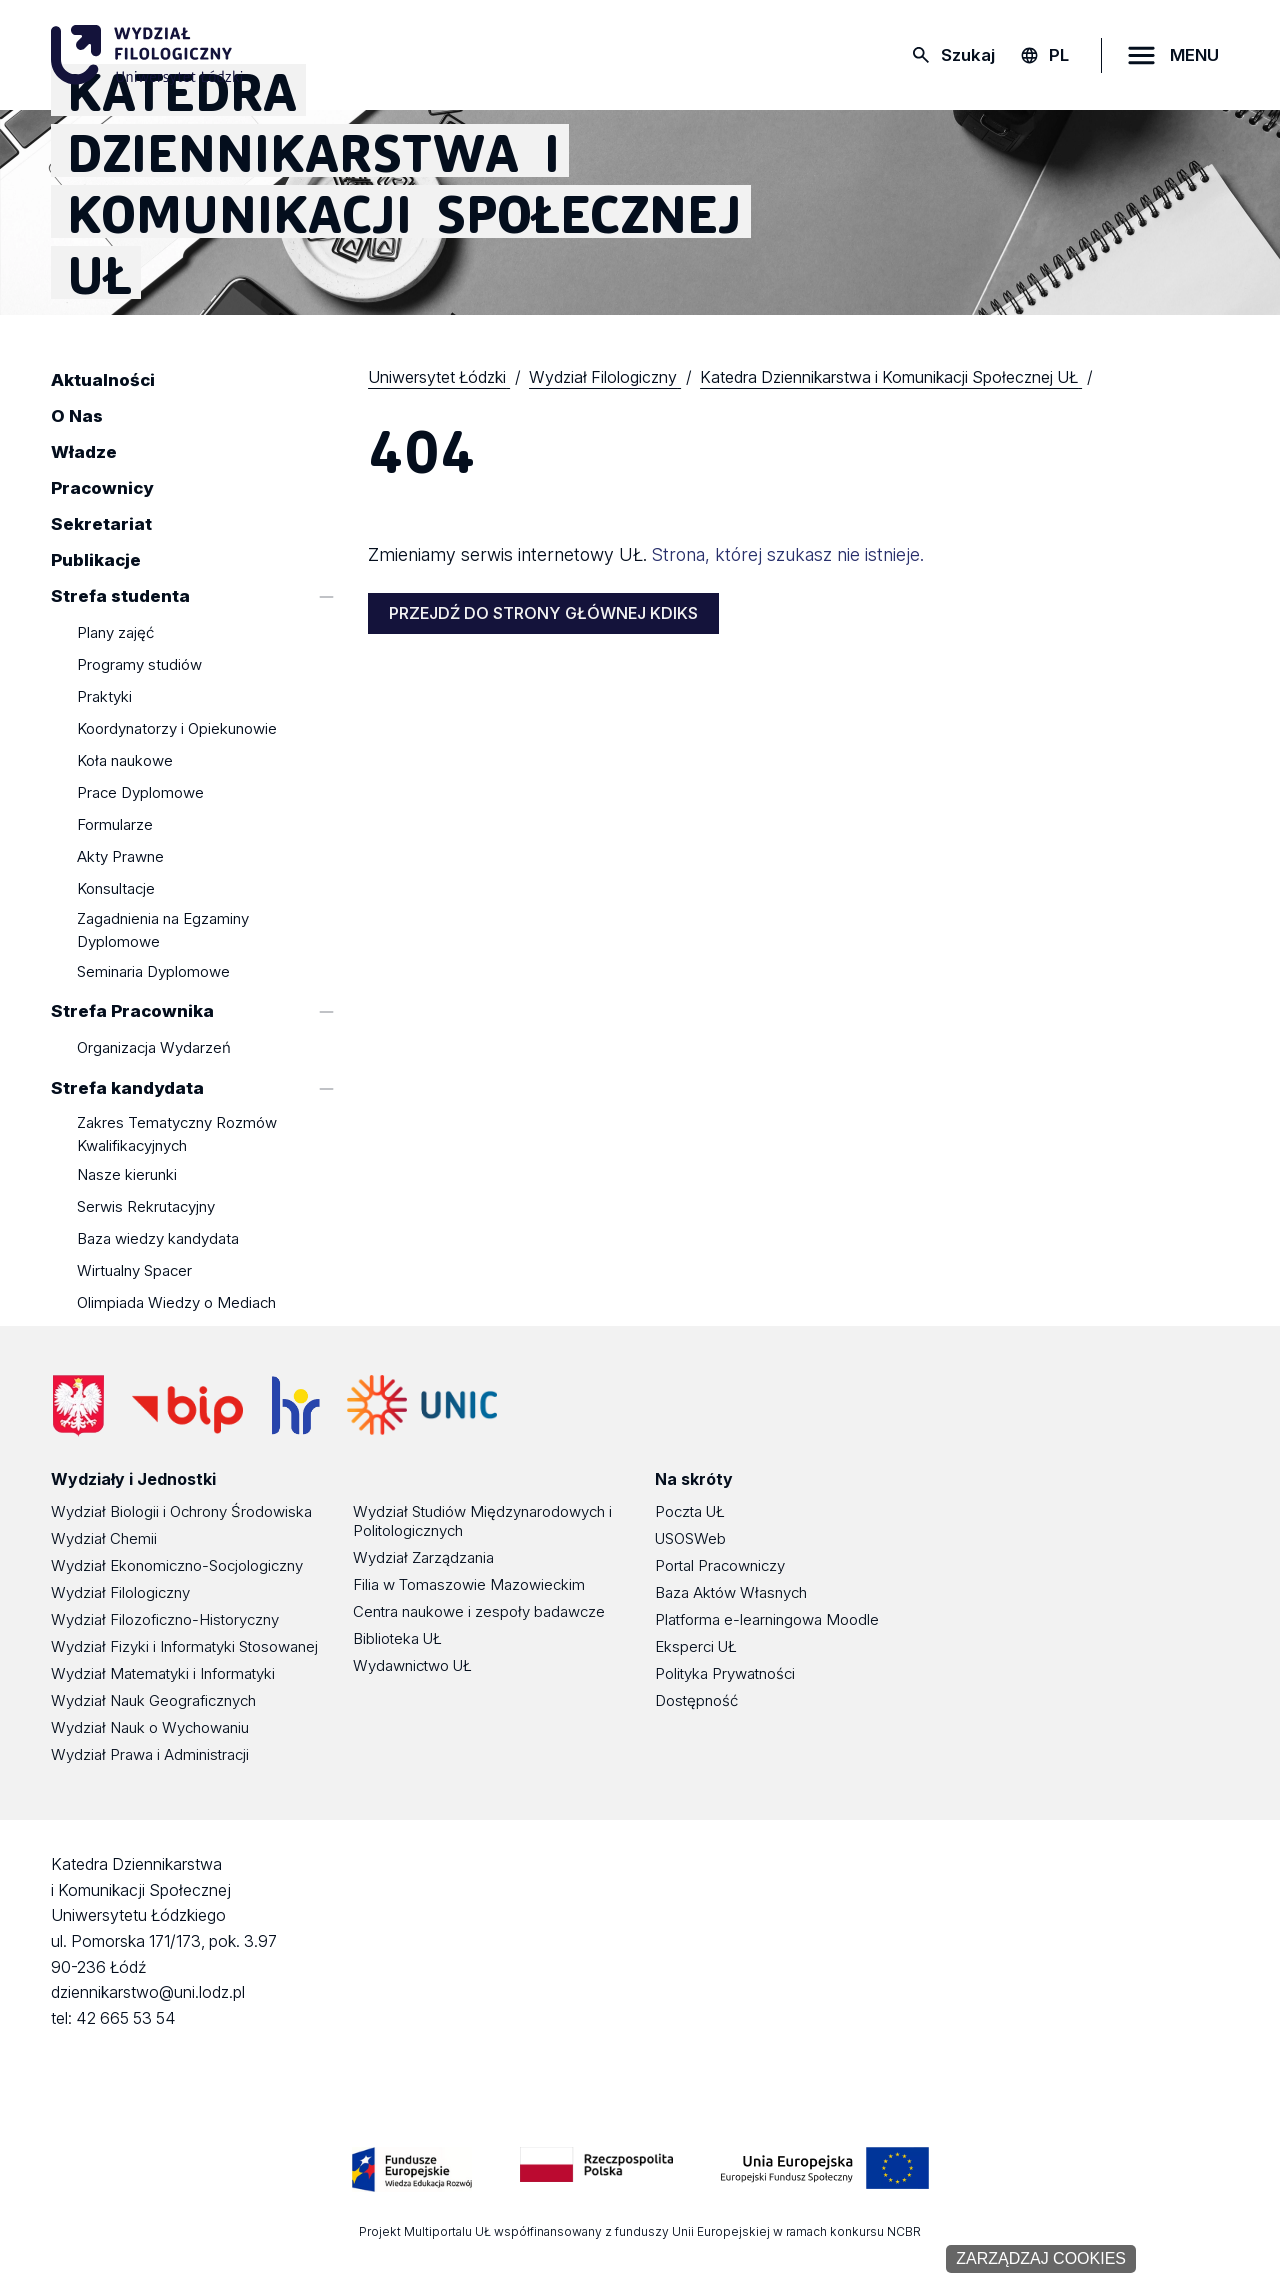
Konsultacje (116, 889)
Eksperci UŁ (696, 1646)
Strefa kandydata (127, 1088)
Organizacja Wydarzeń (154, 1048)
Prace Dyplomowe (140, 793)
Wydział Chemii (104, 1538)
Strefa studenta (120, 596)
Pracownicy (102, 488)
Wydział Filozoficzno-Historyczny (165, 1619)
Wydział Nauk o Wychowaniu (150, 1727)
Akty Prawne (120, 857)
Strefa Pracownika (132, 1011)
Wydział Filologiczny (120, 1592)
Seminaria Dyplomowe (153, 971)
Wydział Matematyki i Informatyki (163, 1673)
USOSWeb (690, 1538)
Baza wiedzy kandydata (158, 1239)
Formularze (115, 825)
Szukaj (968, 55)
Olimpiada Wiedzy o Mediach (176, 1303)
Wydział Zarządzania (423, 1557)
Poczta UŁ (690, 1511)
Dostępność (696, 1700)
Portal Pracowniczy (720, 1565)
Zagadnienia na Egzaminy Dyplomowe (163, 930)
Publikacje (96, 560)
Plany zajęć (115, 633)
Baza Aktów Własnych (731, 1592)
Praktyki (104, 697)
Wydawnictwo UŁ (412, 1665)
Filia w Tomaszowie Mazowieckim (469, 1584)
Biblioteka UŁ (397, 1638)
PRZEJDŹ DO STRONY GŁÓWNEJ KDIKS (543, 613)
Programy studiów (139, 665)
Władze (84, 452)
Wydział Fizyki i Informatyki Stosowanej (184, 1646)
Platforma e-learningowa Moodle (767, 1619)
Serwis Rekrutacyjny (146, 1207)
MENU (1194, 55)
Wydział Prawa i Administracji (150, 1754)
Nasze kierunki (127, 1175)
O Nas (77, 416)
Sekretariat (101, 524)
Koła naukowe (125, 761)
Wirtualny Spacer (134, 1271)
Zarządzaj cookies (1041, 2258)
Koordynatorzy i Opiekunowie (177, 729)
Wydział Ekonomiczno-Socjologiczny (177, 1565)
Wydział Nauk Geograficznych (153, 1700)
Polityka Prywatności (725, 1673)
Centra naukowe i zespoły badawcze (479, 1611)
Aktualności (103, 380)
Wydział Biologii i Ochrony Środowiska (181, 1511)
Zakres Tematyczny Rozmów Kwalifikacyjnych (177, 1134)
